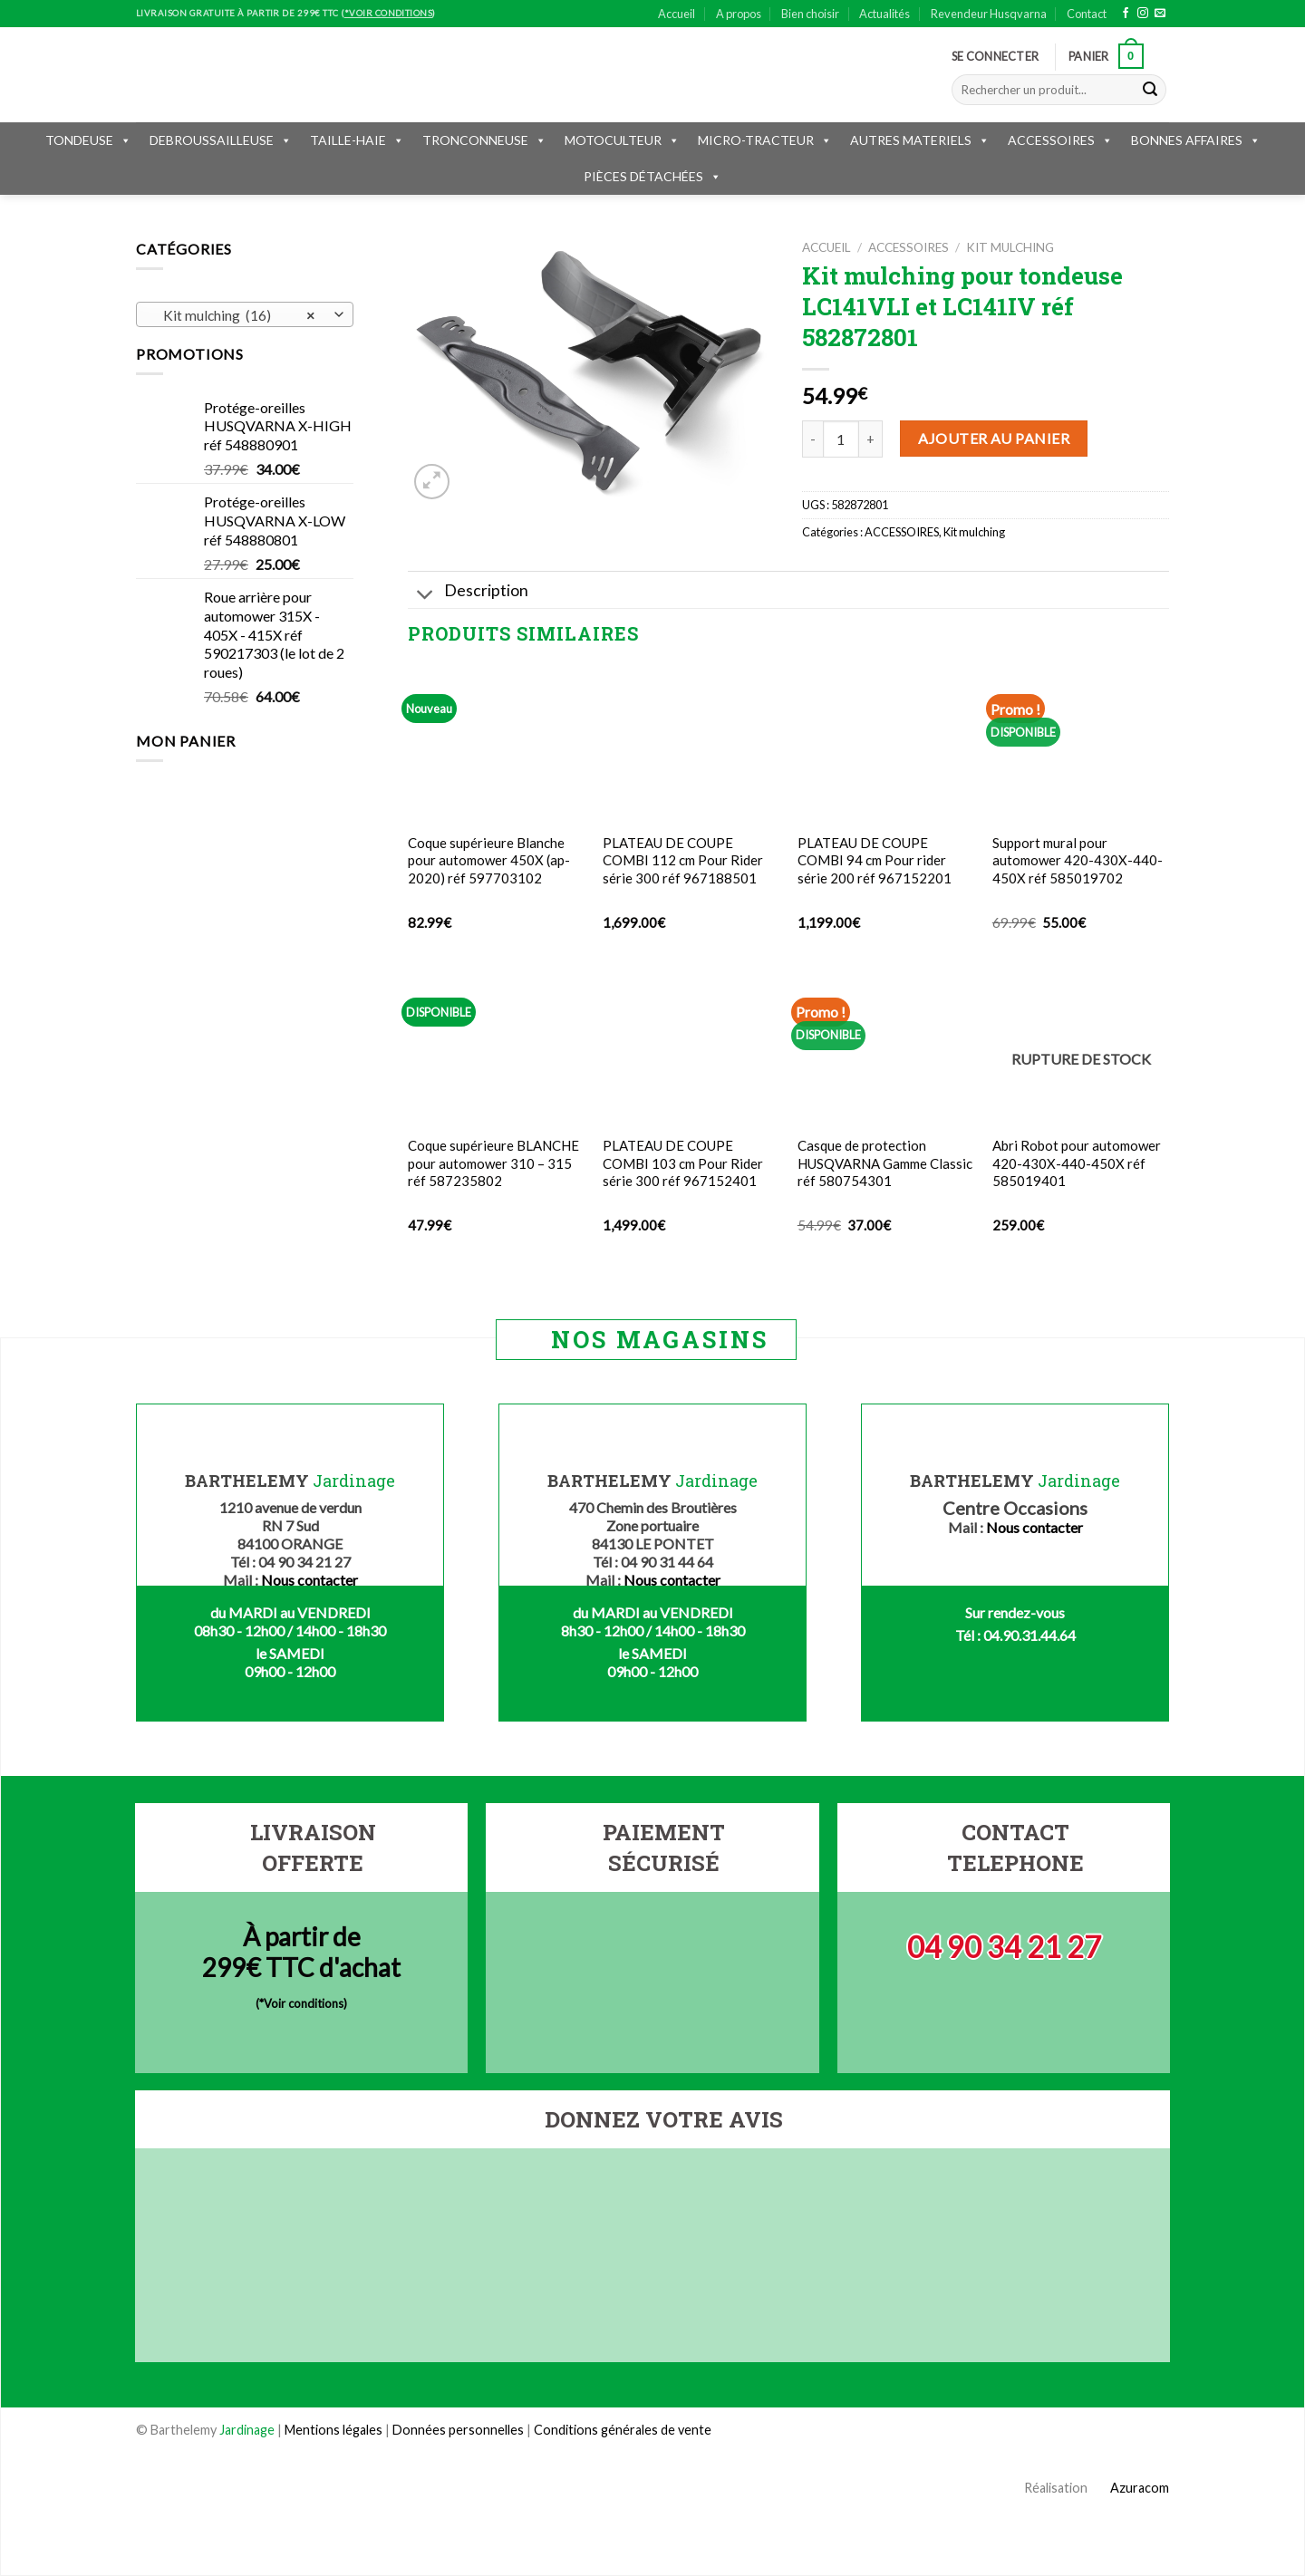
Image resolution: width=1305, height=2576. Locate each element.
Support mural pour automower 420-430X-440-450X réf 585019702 (1077, 860)
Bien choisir (810, 13)
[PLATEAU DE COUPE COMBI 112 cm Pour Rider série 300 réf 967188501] (691, 744)
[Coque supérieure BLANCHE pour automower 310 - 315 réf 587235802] (496, 1047)
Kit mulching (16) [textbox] (235, 315)
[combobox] (244, 314)
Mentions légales (333, 2429)
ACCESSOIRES (1060, 140)
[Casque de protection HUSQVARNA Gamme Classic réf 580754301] (886, 1047)
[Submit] (1150, 89)
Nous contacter (309, 1579)
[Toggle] (425, 595)
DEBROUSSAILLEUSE (221, 140)
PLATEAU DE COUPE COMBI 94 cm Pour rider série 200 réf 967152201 (875, 860)
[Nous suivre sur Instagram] (1142, 13)
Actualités (884, 13)
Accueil (676, 13)
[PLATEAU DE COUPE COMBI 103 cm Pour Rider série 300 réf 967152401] (691, 1047)
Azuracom (1129, 2487)
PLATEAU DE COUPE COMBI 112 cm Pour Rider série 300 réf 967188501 (683, 860)
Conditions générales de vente (622, 2429)
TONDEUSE (88, 140)
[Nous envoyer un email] (1160, 13)
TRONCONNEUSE (484, 140)
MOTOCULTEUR (622, 140)
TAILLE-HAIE (357, 140)
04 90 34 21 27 (1004, 1946)
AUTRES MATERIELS (920, 140)
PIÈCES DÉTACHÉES (652, 176)
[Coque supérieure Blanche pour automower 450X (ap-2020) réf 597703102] (496, 744)
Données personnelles (459, 2429)
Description (468, 592)
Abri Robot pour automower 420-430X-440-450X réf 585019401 (1076, 1163)
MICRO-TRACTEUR (765, 140)
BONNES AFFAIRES (1196, 140)
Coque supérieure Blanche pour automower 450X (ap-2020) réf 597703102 (489, 860)
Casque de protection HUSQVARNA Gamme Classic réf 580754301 (885, 1163)
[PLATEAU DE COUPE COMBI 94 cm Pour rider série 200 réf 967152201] (886, 744)
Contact (1087, 13)
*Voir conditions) (303, 2003)
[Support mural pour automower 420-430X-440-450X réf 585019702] (1080, 744)
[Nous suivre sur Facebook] (1125, 13)
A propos (738, 13)
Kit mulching (1010, 247)
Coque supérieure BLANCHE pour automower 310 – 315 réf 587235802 (493, 1163)
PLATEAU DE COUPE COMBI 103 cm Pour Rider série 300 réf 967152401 (683, 1163)
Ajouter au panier (993, 438)
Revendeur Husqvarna (989, 13)
